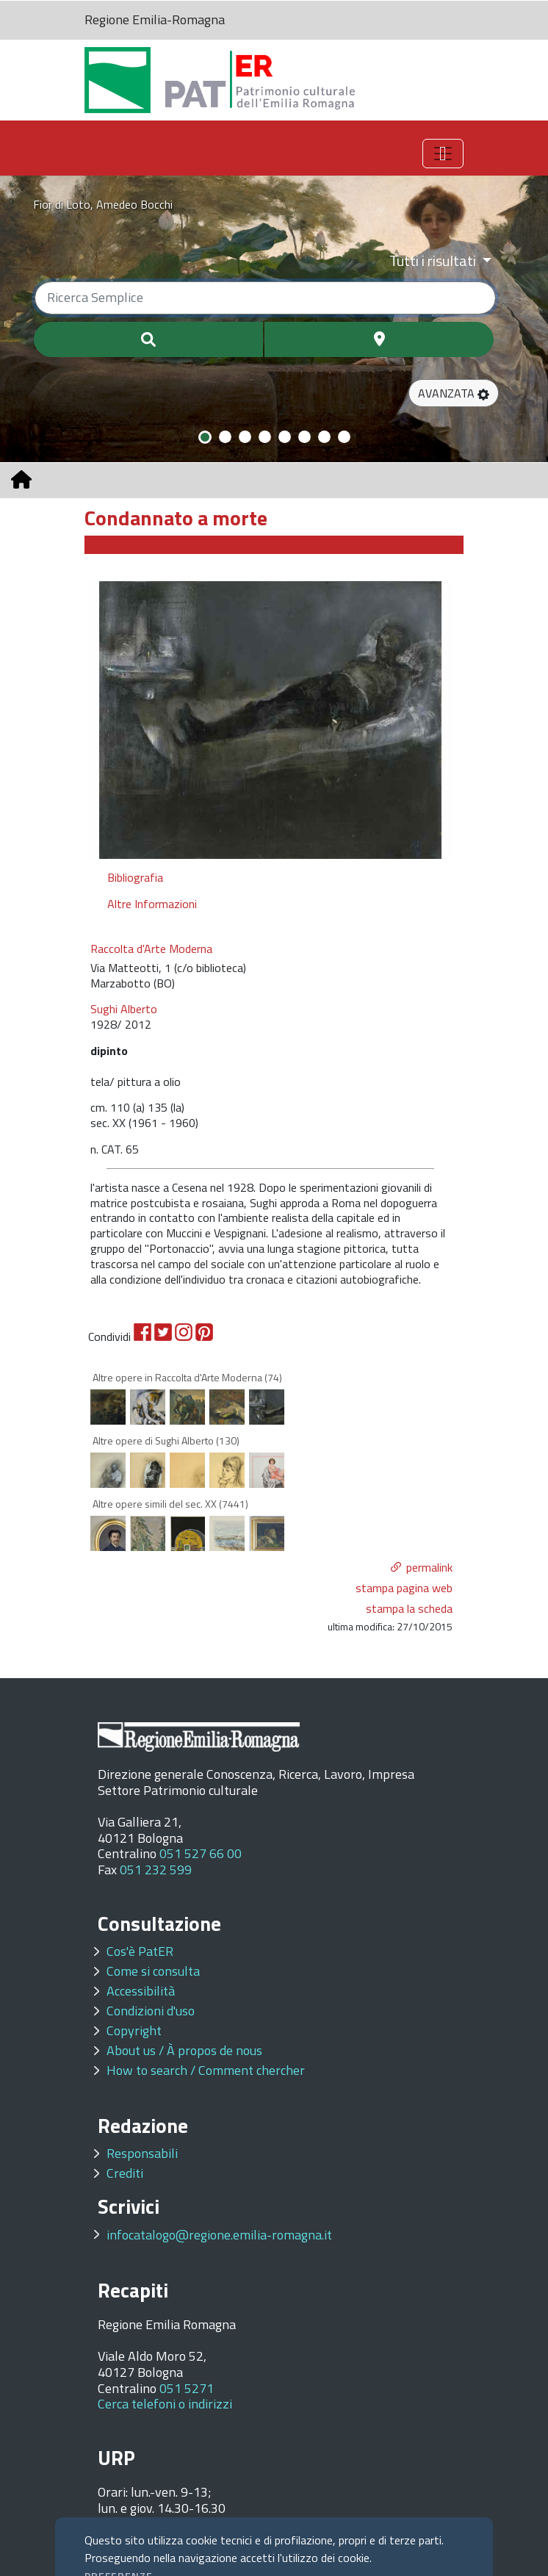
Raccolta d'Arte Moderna (151, 949)
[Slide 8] (344, 436)
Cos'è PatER (140, 1951)
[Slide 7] (324, 436)
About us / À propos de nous (184, 2050)
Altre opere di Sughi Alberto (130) (166, 1440)
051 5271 (186, 2388)
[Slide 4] (265, 436)
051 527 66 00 (200, 1853)
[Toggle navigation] (443, 153)
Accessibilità (141, 1991)
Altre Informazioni (152, 904)
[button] (453, 393)
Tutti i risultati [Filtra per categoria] (434, 260)
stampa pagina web (404, 1588)
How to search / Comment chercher (206, 2070)
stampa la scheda (409, 1608)
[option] (270, 719)
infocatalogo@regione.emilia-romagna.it (219, 2235)
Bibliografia (135, 877)
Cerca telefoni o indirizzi (165, 2404)
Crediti (125, 2173)
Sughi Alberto (123, 1009)
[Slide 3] (245, 436)
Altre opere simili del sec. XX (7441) (170, 1503)
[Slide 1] (205, 437)
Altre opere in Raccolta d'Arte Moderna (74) (187, 1377)
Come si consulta (153, 1971)
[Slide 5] (284, 436)
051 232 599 (156, 1869)
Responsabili (142, 2153)
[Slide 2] (225, 436)
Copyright (134, 2030)
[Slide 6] (304, 436)
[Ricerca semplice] (265, 297)
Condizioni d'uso (151, 2011)
